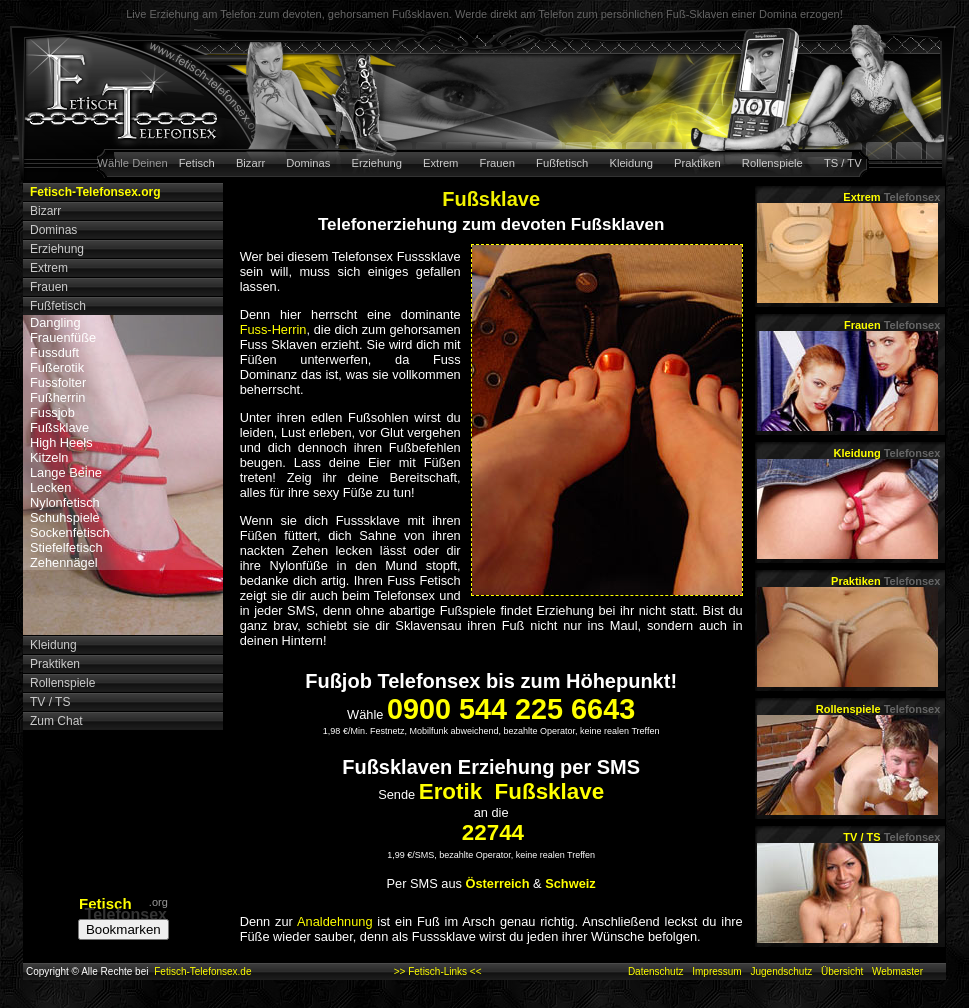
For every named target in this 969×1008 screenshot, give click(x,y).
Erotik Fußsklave (511, 791)
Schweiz (570, 883)
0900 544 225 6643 (511, 709)
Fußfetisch (562, 163)
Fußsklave (59, 427)
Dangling (55, 322)
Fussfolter (58, 382)
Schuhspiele (65, 517)
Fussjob (52, 412)
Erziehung (377, 163)
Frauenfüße (63, 337)
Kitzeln (49, 457)
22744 (493, 832)
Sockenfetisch (70, 532)
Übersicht (842, 971)
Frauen (497, 163)
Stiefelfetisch (66, 547)
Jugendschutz (781, 971)
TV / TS (891, 837)
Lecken (50, 487)
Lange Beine (66, 472)
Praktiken (697, 163)
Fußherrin (57, 397)
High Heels (61, 442)
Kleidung (631, 163)
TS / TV (843, 163)
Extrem (440, 163)
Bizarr (250, 163)
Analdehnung (334, 921)
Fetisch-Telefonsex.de (202, 971)
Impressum (716, 971)
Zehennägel (64, 562)
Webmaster (897, 971)
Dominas (308, 163)
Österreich (498, 883)
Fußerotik (57, 367)
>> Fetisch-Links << (438, 971)
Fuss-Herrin (273, 329)
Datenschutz (656, 971)
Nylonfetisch (65, 502)
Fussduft (54, 352)
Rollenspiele (772, 163)
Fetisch (197, 163)
